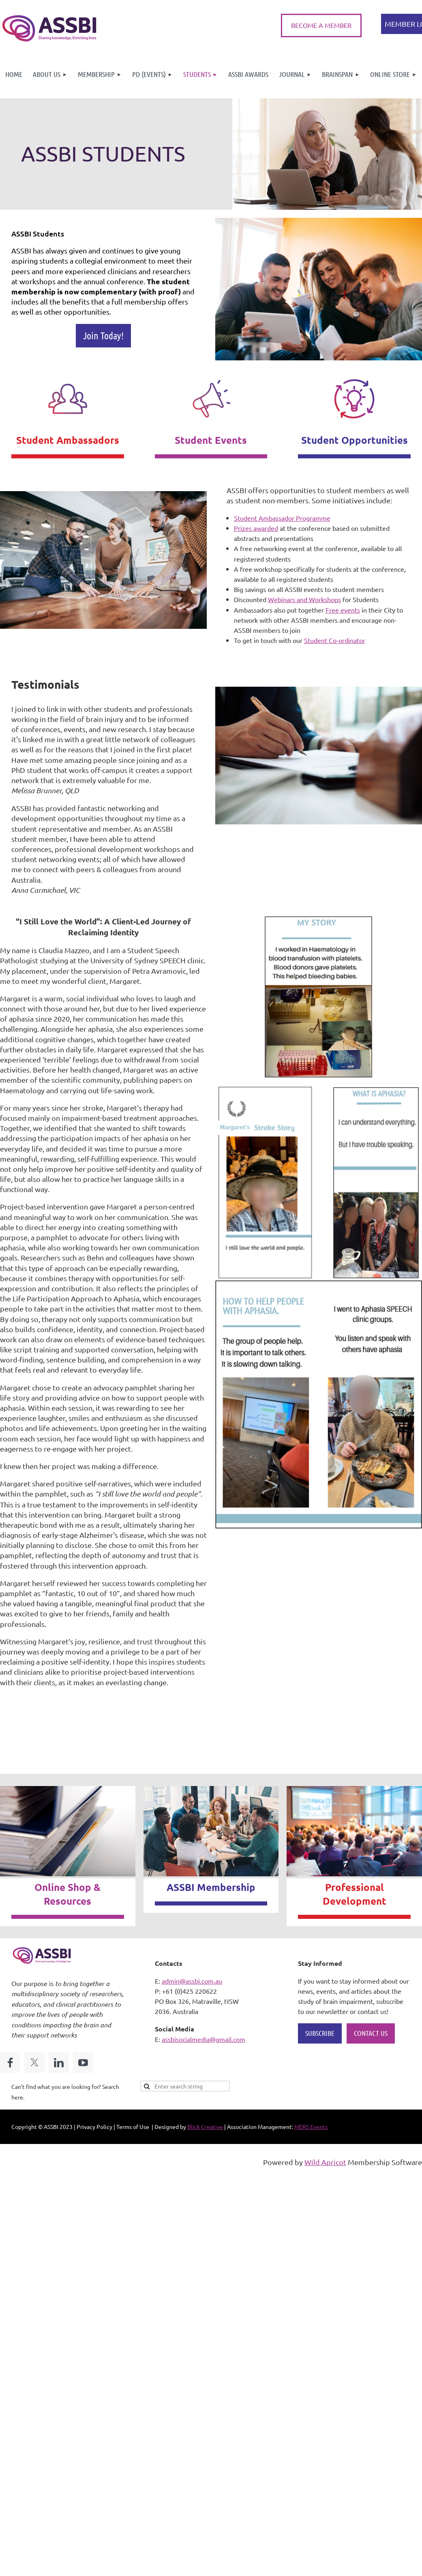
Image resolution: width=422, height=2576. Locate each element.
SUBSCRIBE (319, 2033)
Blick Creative (205, 2126)
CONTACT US (371, 2033)
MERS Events (311, 2126)
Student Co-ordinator (334, 640)
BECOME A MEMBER (321, 25)
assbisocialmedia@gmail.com (203, 2039)
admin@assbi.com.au (192, 1981)
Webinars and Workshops (304, 599)
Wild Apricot (325, 2162)
